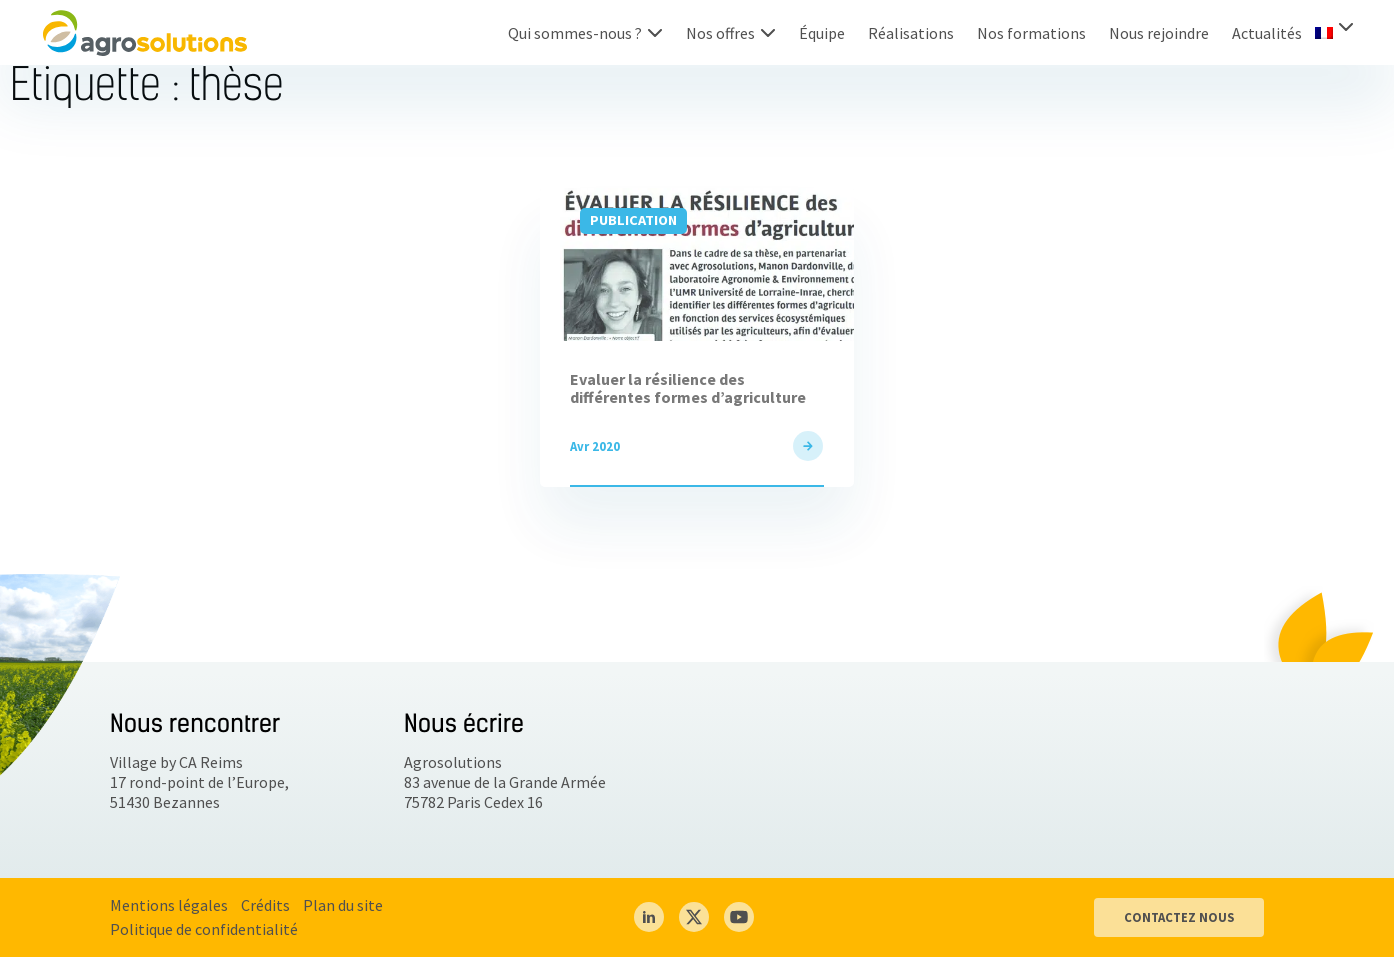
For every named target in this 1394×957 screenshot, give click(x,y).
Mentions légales (169, 905)
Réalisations (911, 33)
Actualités (1267, 33)
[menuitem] (1334, 31)
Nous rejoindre (1159, 33)
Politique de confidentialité (204, 929)
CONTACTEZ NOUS (1179, 917)
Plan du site (343, 905)
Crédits (265, 905)
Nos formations (1031, 33)
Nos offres (720, 33)
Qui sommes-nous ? (575, 33)
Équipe (822, 33)
